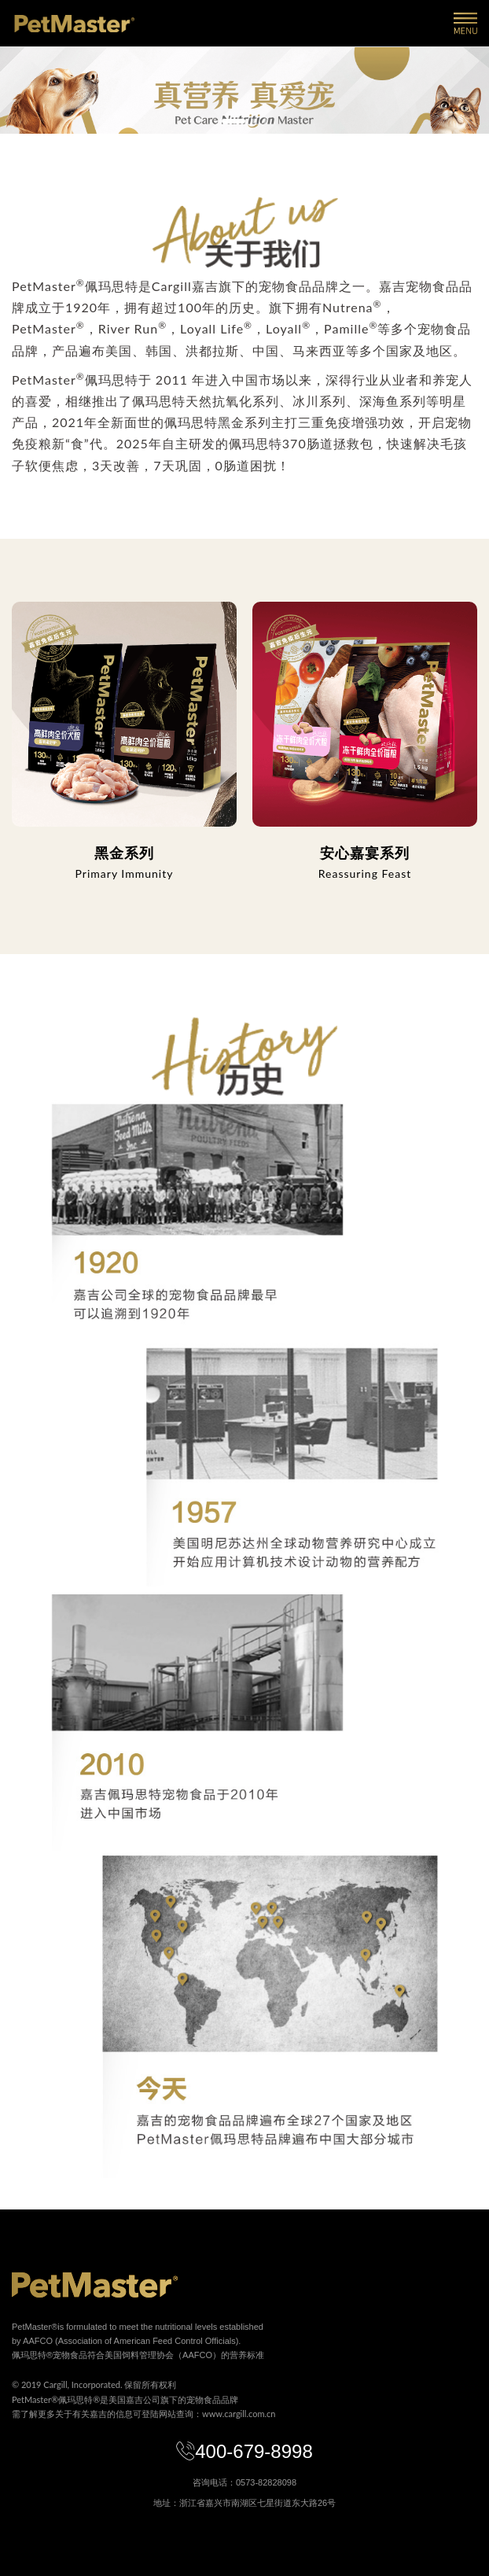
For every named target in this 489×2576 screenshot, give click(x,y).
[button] (233, 121)
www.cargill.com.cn (238, 2413)
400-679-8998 (244, 2451)
